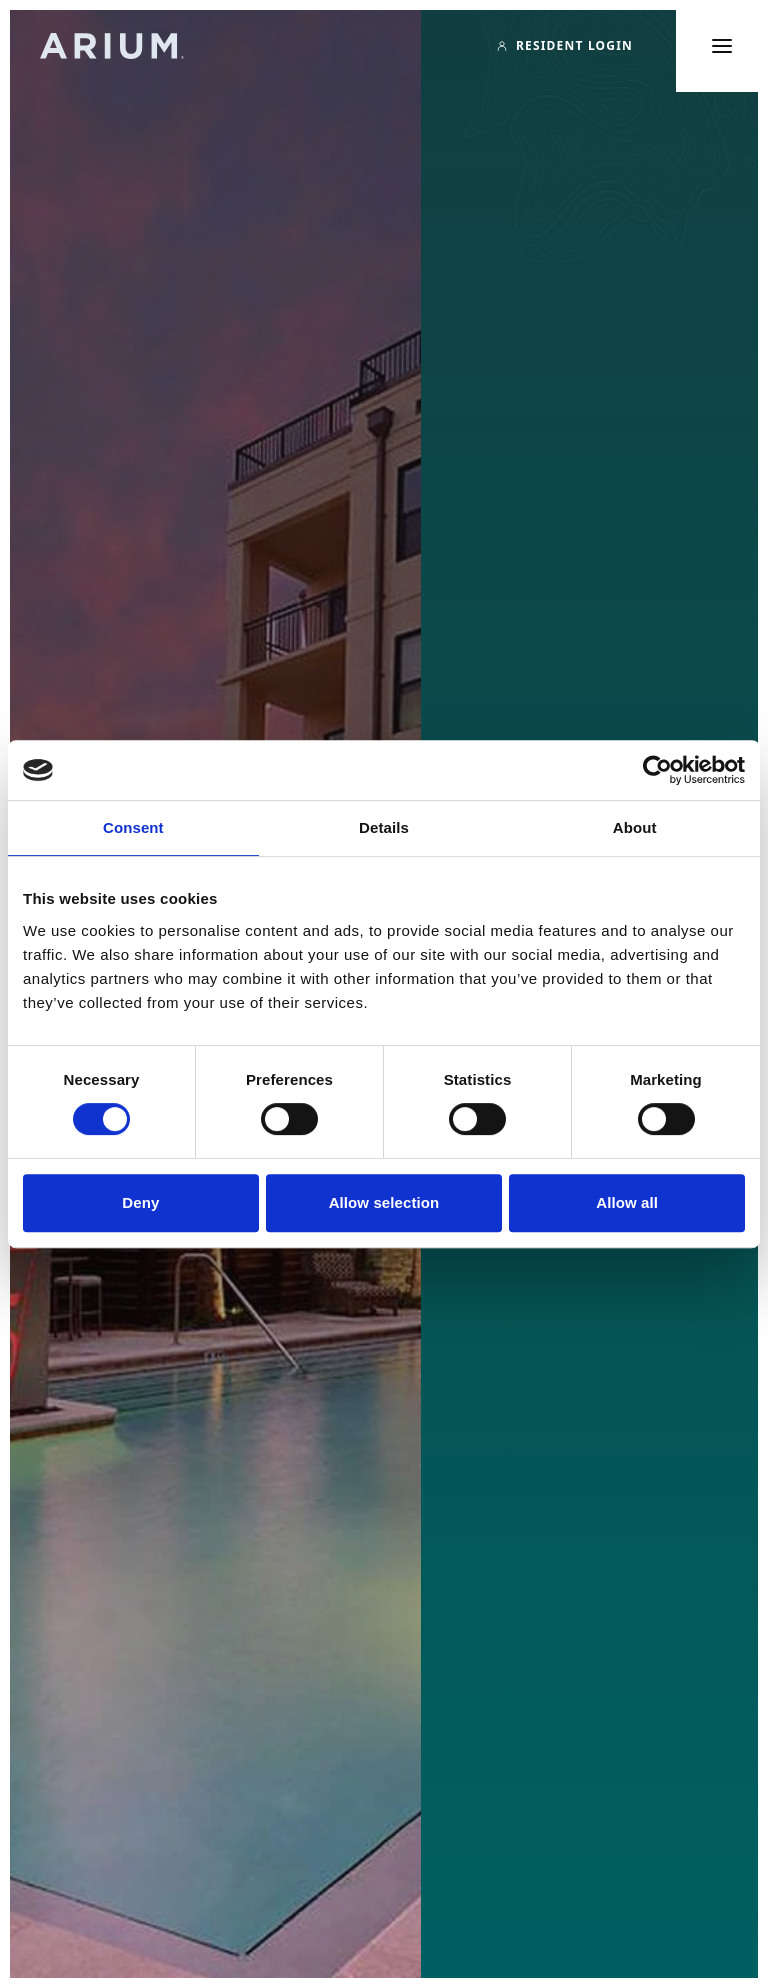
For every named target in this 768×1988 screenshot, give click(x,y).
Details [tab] (384, 827)
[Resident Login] (564, 46)
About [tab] (635, 827)
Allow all (627, 1202)
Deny (140, 1202)
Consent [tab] (133, 827)
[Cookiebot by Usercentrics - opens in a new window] (657, 770)
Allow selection (384, 1202)
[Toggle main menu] (722, 46)
